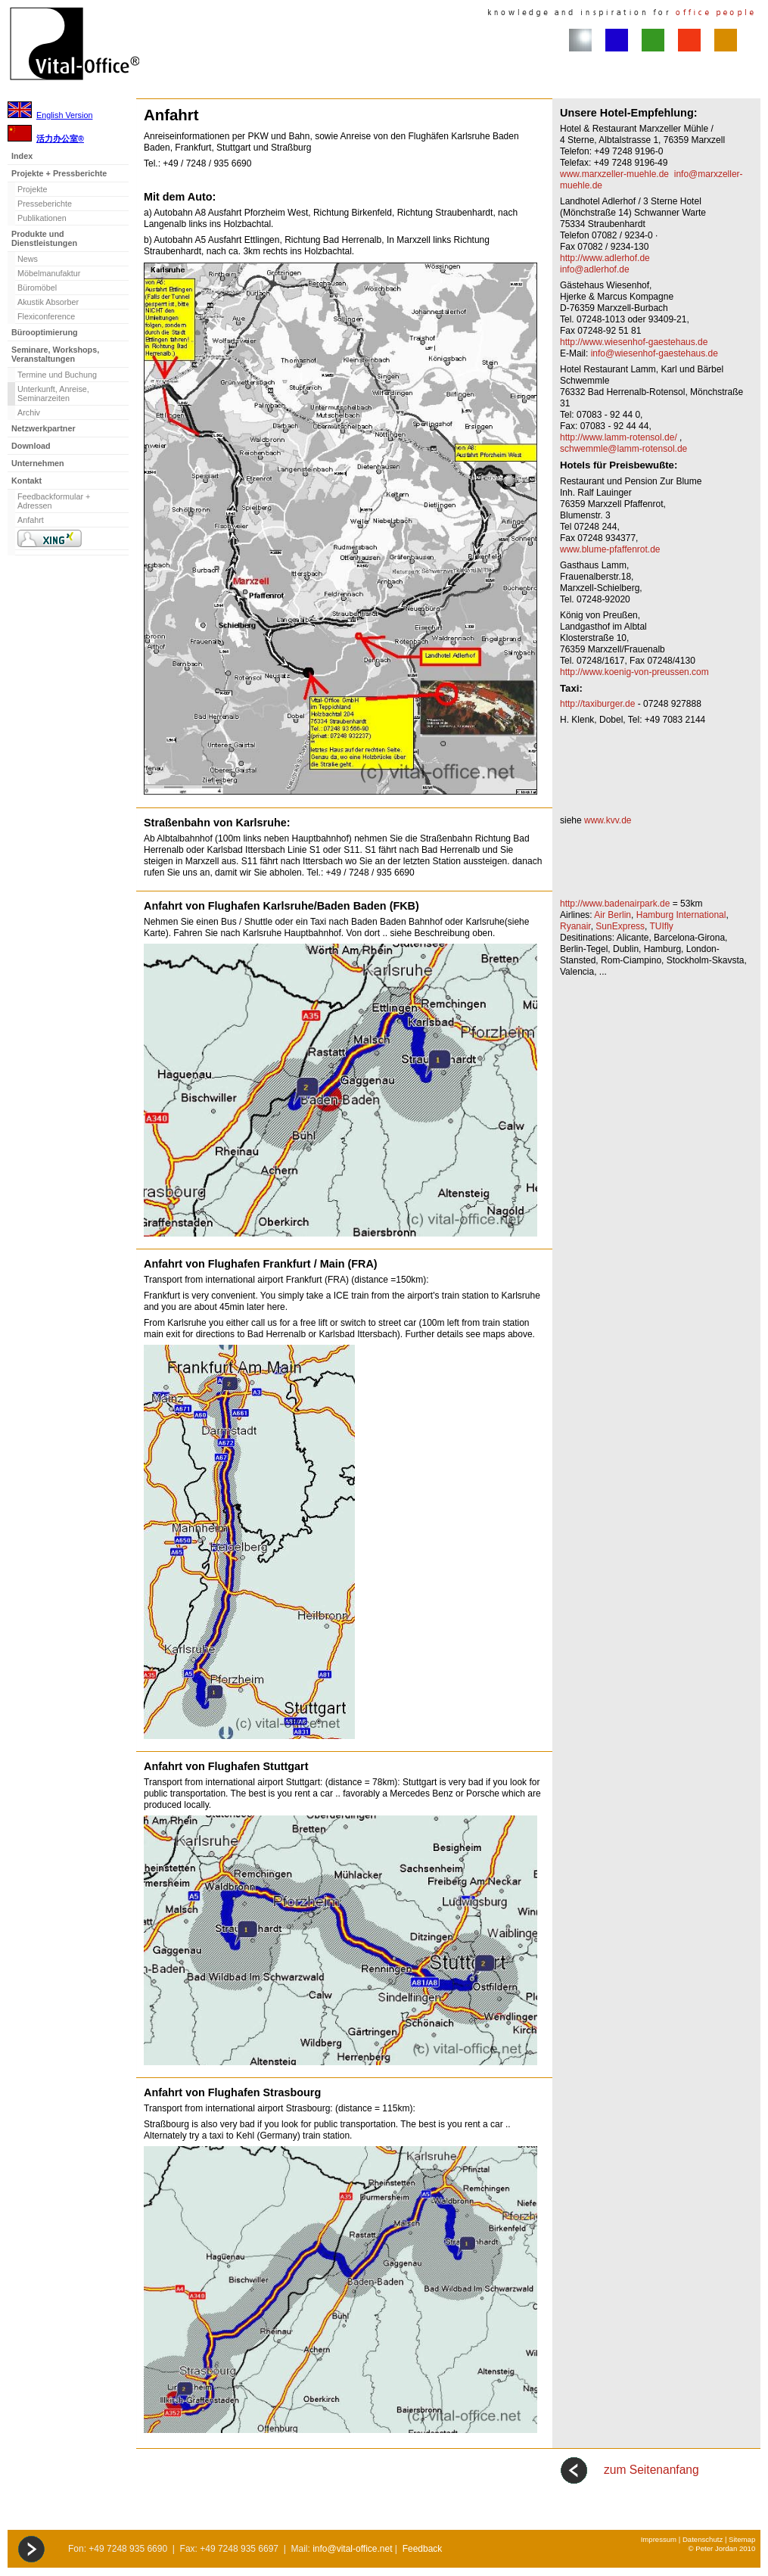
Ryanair (575, 926)
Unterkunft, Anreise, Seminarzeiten (53, 393)
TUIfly (661, 926)
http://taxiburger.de (597, 703)
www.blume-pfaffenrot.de (610, 549)
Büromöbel (37, 287)
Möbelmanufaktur (48, 273)
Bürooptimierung (44, 332)
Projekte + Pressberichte (59, 173)
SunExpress (620, 926)
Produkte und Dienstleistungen (44, 238)
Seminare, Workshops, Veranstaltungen (55, 354)
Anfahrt (30, 519)
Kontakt (26, 480)
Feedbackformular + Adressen (53, 501)
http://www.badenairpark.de (615, 903)
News (27, 258)
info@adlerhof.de (595, 269)
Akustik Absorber (48, 301)
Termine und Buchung (57, 374)
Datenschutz (702, 2539)
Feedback (423, 2548)
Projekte (32, 189)
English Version (64, 115)
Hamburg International (681, 915)
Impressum (658, 2539)
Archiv (28, 412)
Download (31, 445)
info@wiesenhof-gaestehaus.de (654, 353)
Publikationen (42, 217)
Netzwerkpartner (43, 428)
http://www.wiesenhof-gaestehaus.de (633, 342)
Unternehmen (37, 463)
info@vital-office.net (352, 2548)
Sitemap (742, 2539)
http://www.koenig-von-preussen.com (634, 672)
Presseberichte (44, 203)
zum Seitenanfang (651, 2469)
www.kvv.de (607, 820)
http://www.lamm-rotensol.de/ (618, 437)
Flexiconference (46, 316)
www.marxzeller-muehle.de (614, 174)
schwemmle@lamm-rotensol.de (623, 448)
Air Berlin (612, 915)
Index (22, 155)
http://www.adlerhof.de (605, 258)
